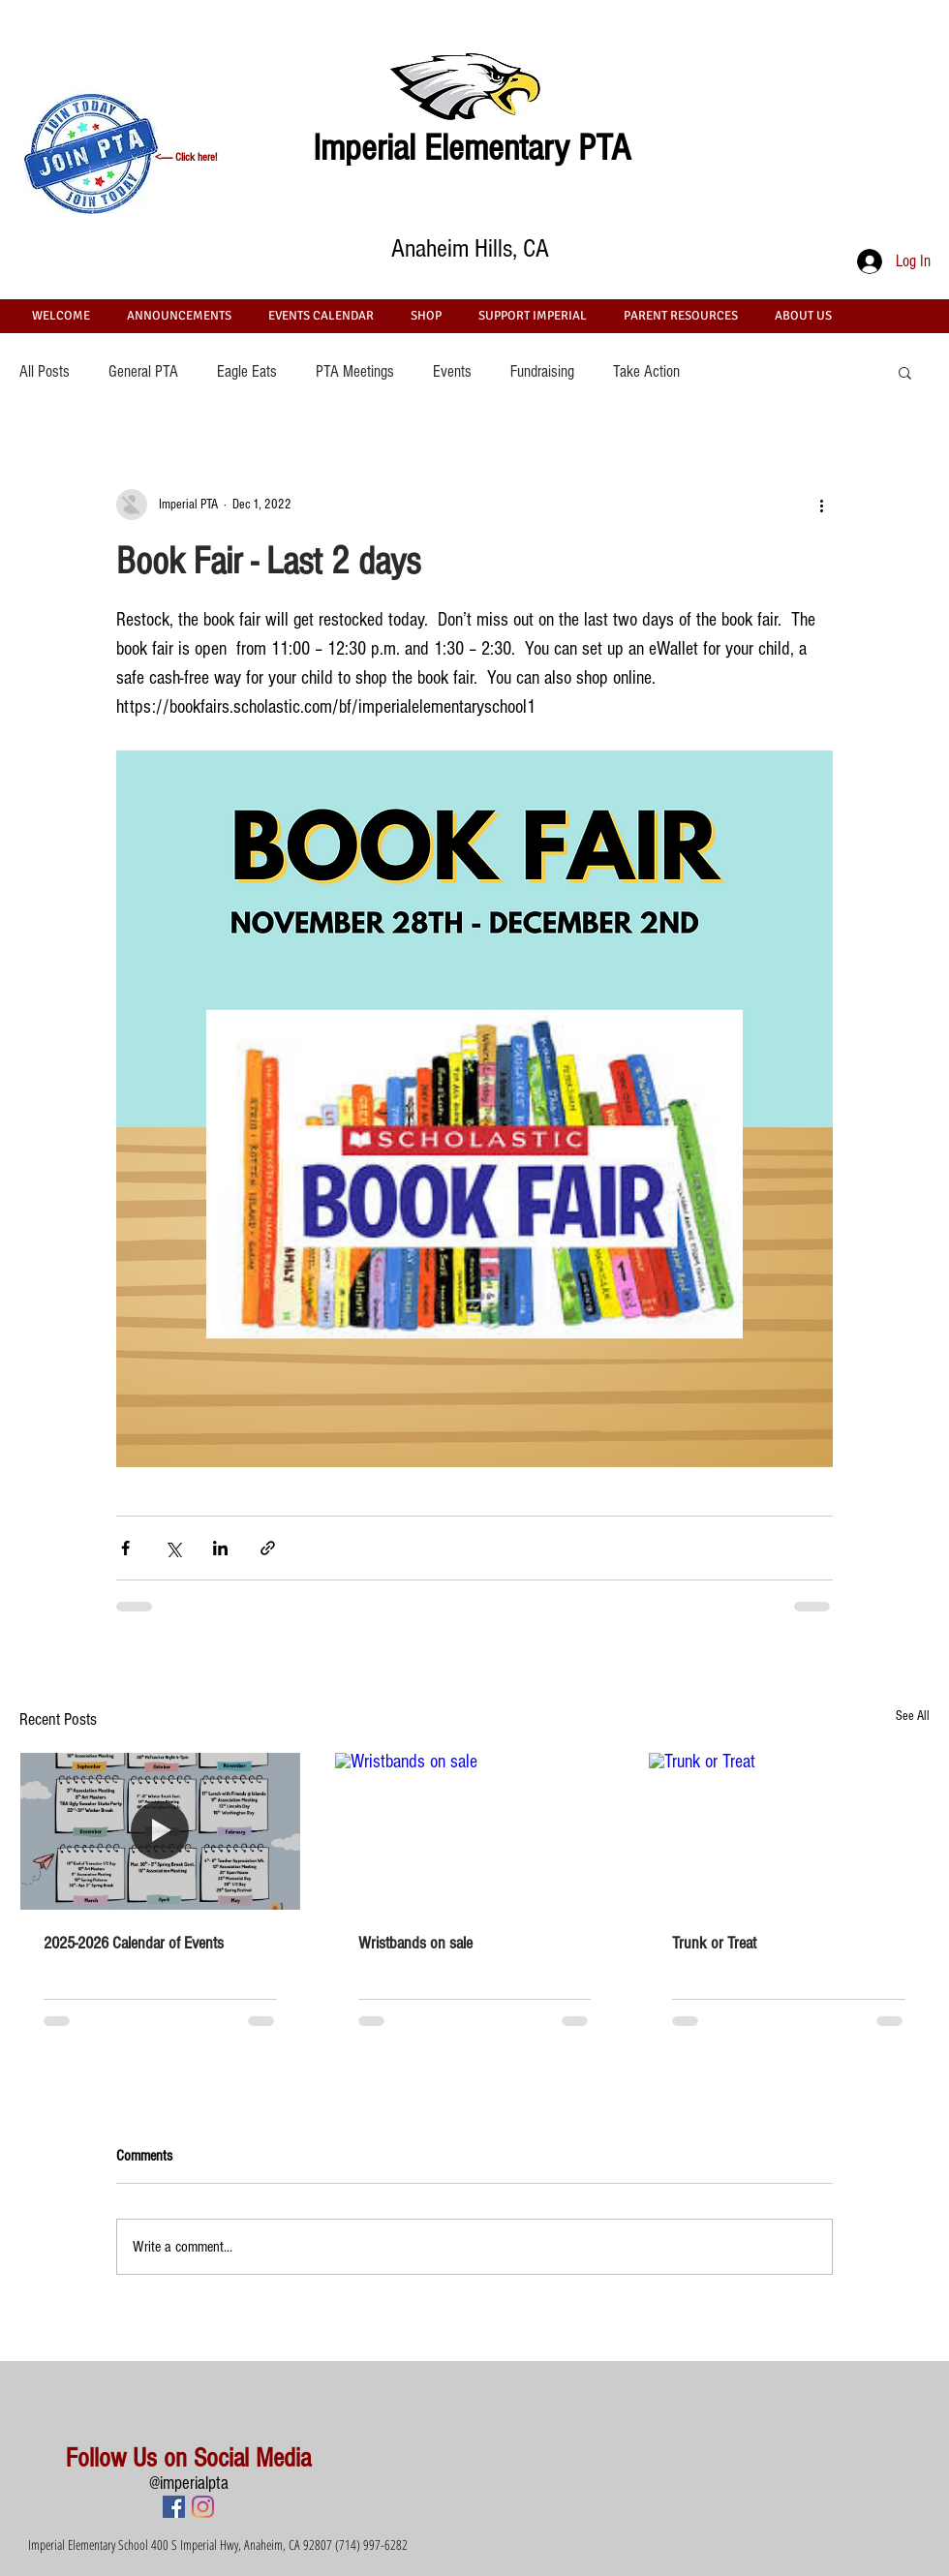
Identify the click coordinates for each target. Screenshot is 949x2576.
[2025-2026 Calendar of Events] (160, 1831)
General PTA (143, 371)
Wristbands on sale (415, 1943)
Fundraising (542, 371)
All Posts (44, 371)
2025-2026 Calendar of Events (134, 1943)
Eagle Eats (247, 371)
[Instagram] (203, 2507)
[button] (905, 372)
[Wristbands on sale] (475, 1831)
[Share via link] (268, 1548)
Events (452, 371)
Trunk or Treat (714, 1943)
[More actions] (821, 504)
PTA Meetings (355, 371)
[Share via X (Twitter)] (173, 1548)
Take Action (646, 371)
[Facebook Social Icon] (174, 2507)
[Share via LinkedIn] (220, 1548)
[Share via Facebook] (125, 1548)
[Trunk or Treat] (789, 1831)
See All (913, 1716)
